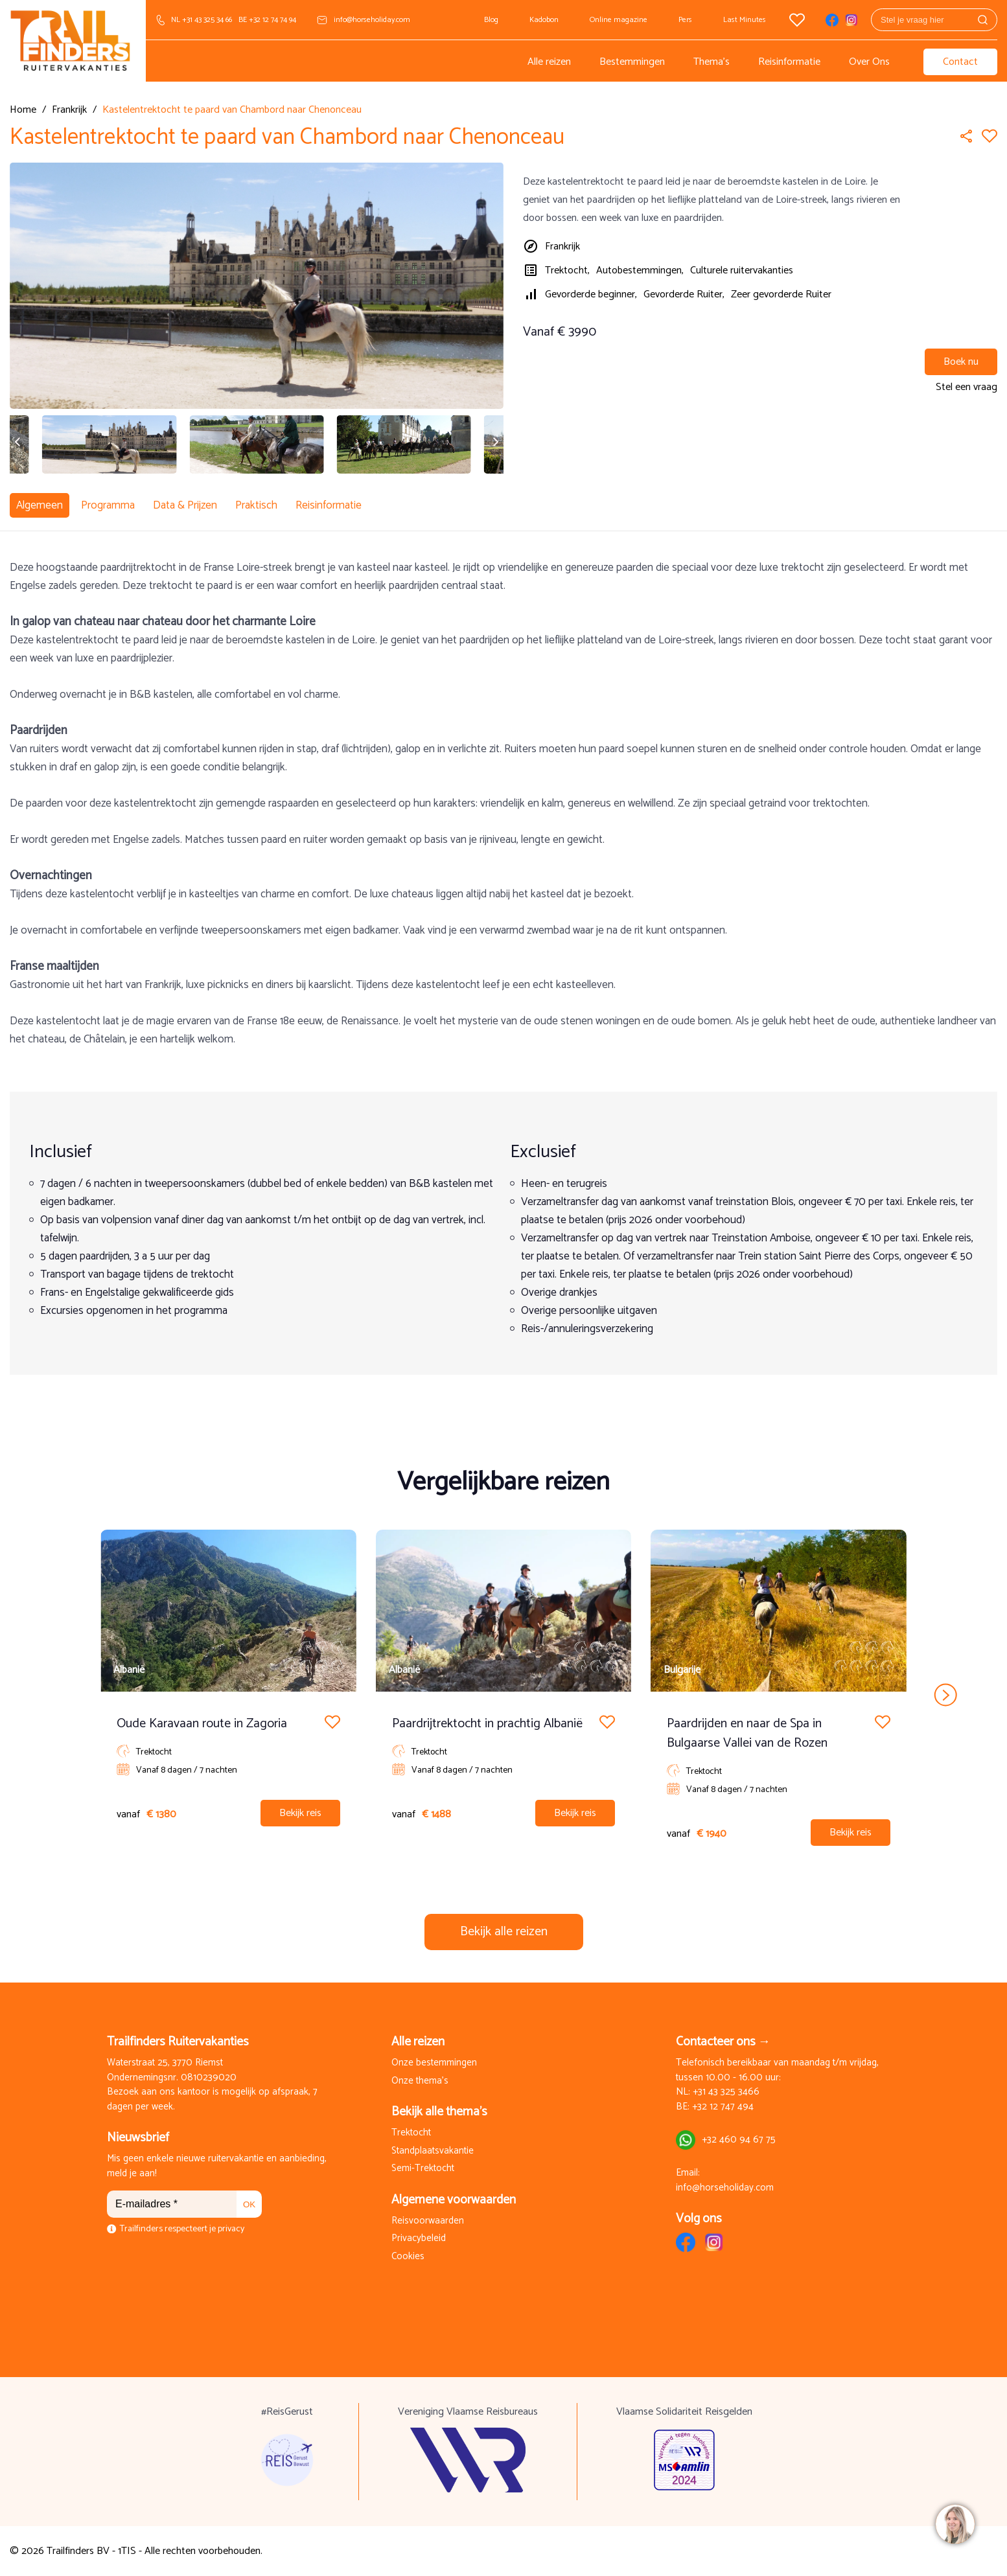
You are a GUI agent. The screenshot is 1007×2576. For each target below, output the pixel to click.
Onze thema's (419, 2081)
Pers (685, 20)
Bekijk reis (300, 1813)
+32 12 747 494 (723, 2107)
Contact (960, 62)
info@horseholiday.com (372, 20)
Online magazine (618, 20)
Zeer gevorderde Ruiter (781, 294)
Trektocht (411, 2133)
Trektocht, (567, 270)
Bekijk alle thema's (439, 2111)
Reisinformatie (789, 62)
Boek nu (960, 362)
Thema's (711, 62)
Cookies (407, 2256)
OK (249, 2204)
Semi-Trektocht (422, 2168)
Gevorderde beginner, (591, 294)
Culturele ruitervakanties (741, 270)
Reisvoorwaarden (427, 2221)
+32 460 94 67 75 (739, 2140)
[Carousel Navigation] (504, 1694)
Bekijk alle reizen (504, 1931)
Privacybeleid (418, 2238)
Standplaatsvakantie (432, 2151)
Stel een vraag (966, 387)
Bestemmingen (632, 62)
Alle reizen (549, 62)
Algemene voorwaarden (453, 2199)
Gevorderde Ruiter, (683, 294)
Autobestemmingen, (640, 270)
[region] (954, 2523)
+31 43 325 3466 (726, 2092)
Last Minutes (744, 20)
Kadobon (544, 20)
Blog (491, 20)
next (945, 1694)
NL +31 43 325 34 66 (201, 20)
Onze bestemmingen (434, 2063)
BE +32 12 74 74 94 (267, 20)
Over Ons (869, 62)
